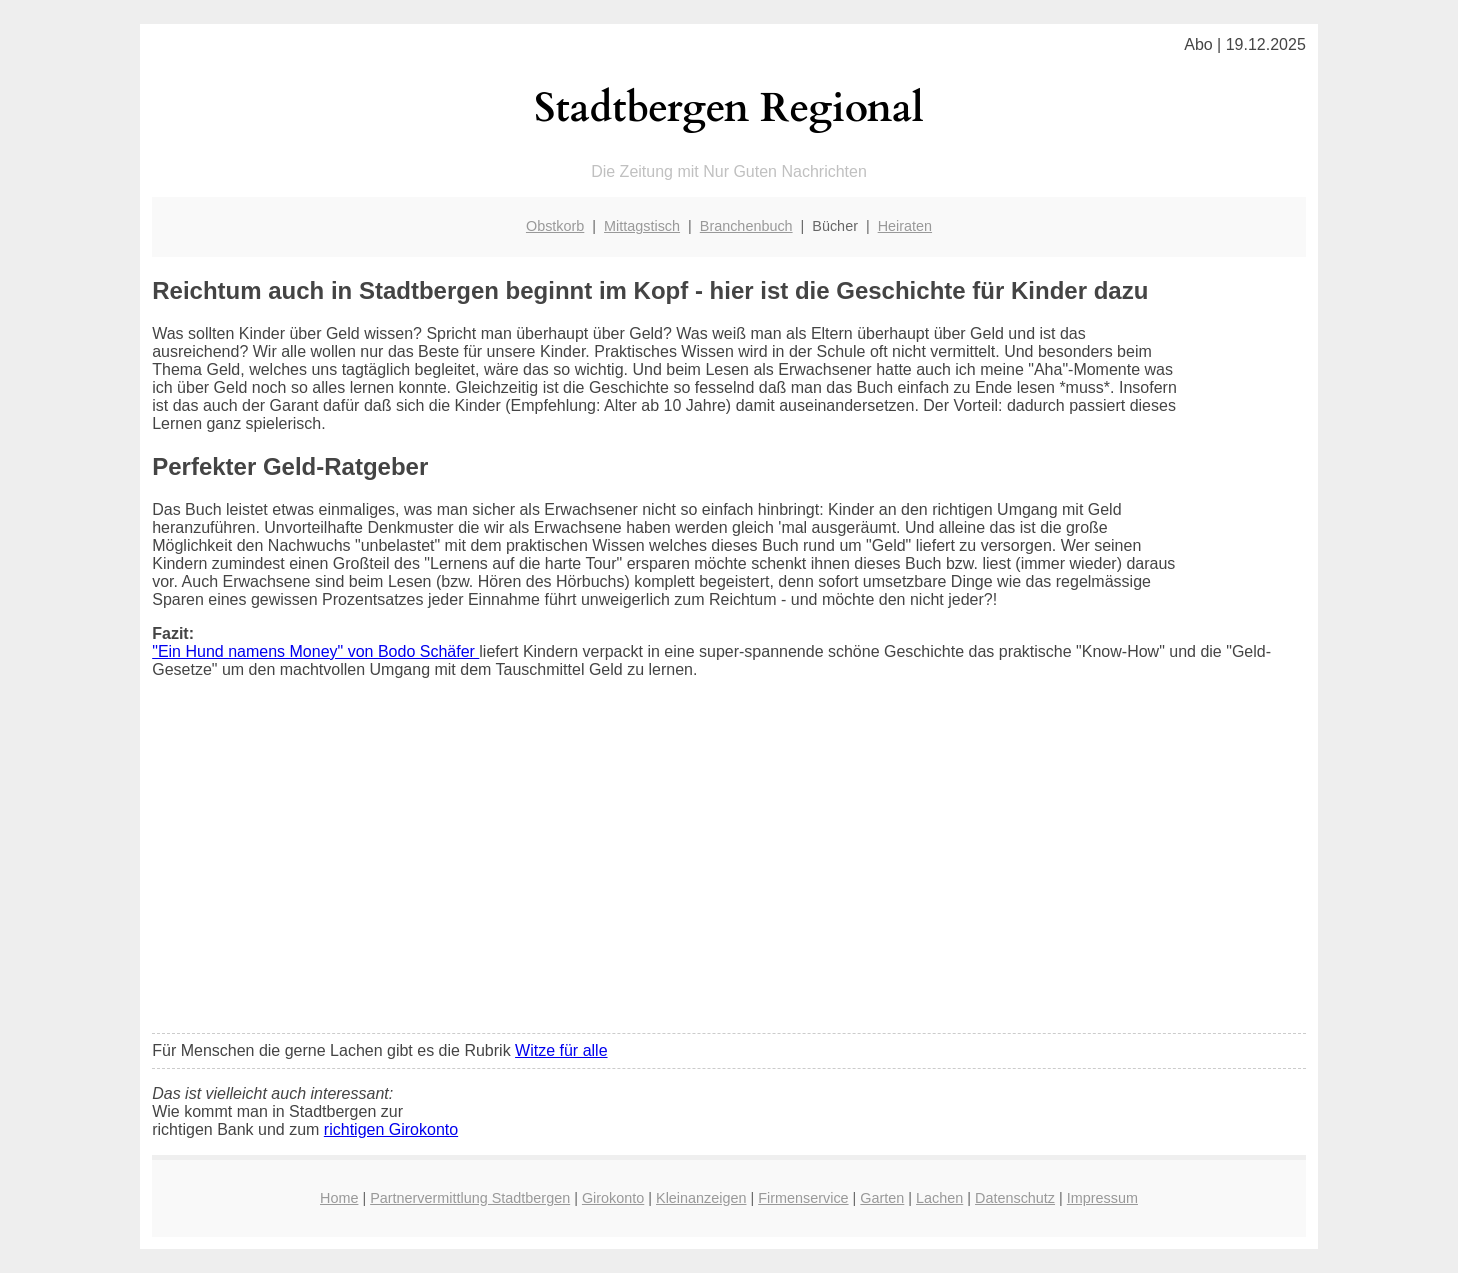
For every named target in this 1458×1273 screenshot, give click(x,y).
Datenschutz (1015, 1198)
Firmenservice (803, 1198)
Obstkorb (555, 226)
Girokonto (613, 1198)
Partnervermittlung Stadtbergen (470, 1198)
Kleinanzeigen (701, 1198)
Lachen (939, 1198)
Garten (882, 1198)
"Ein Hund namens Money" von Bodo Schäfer (315, 651)
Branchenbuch (746, 226)
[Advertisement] (729, 869)
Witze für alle (561, 1050)
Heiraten (905, 226)
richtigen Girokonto (391, 1129)
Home (339, 1198)
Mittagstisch (642, 226)
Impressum (1102, 1198)
